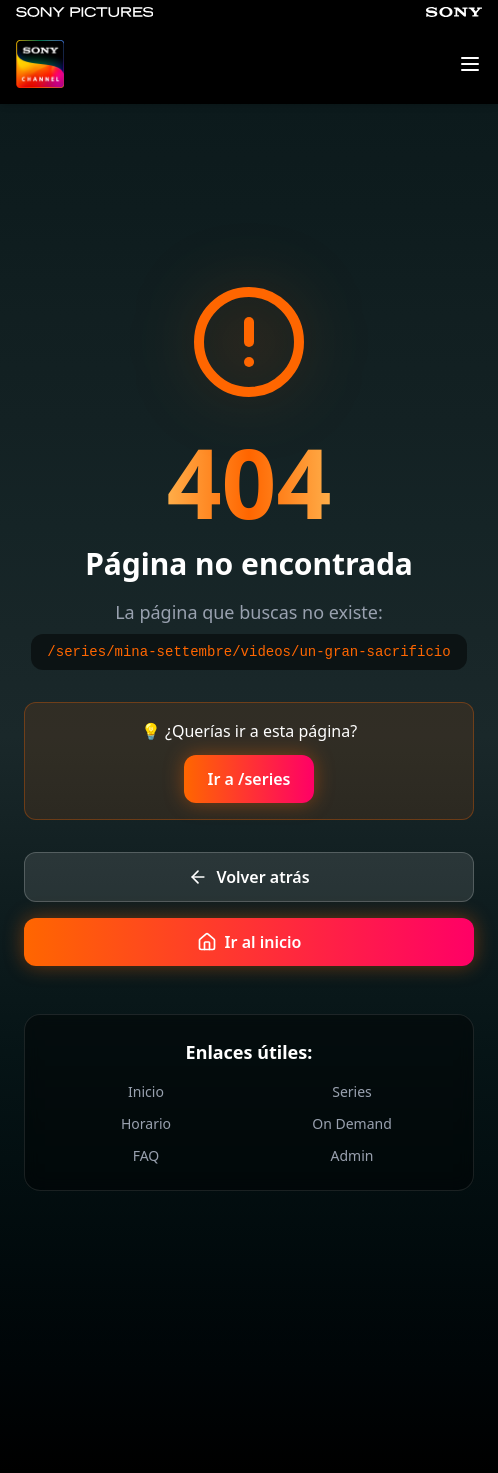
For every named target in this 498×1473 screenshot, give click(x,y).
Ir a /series (249, 779)
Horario (146, 1123)
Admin (352, 1155)
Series (352, 1091)
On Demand (352, 1123)
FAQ (146, 1155)
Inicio (146, 1091)
